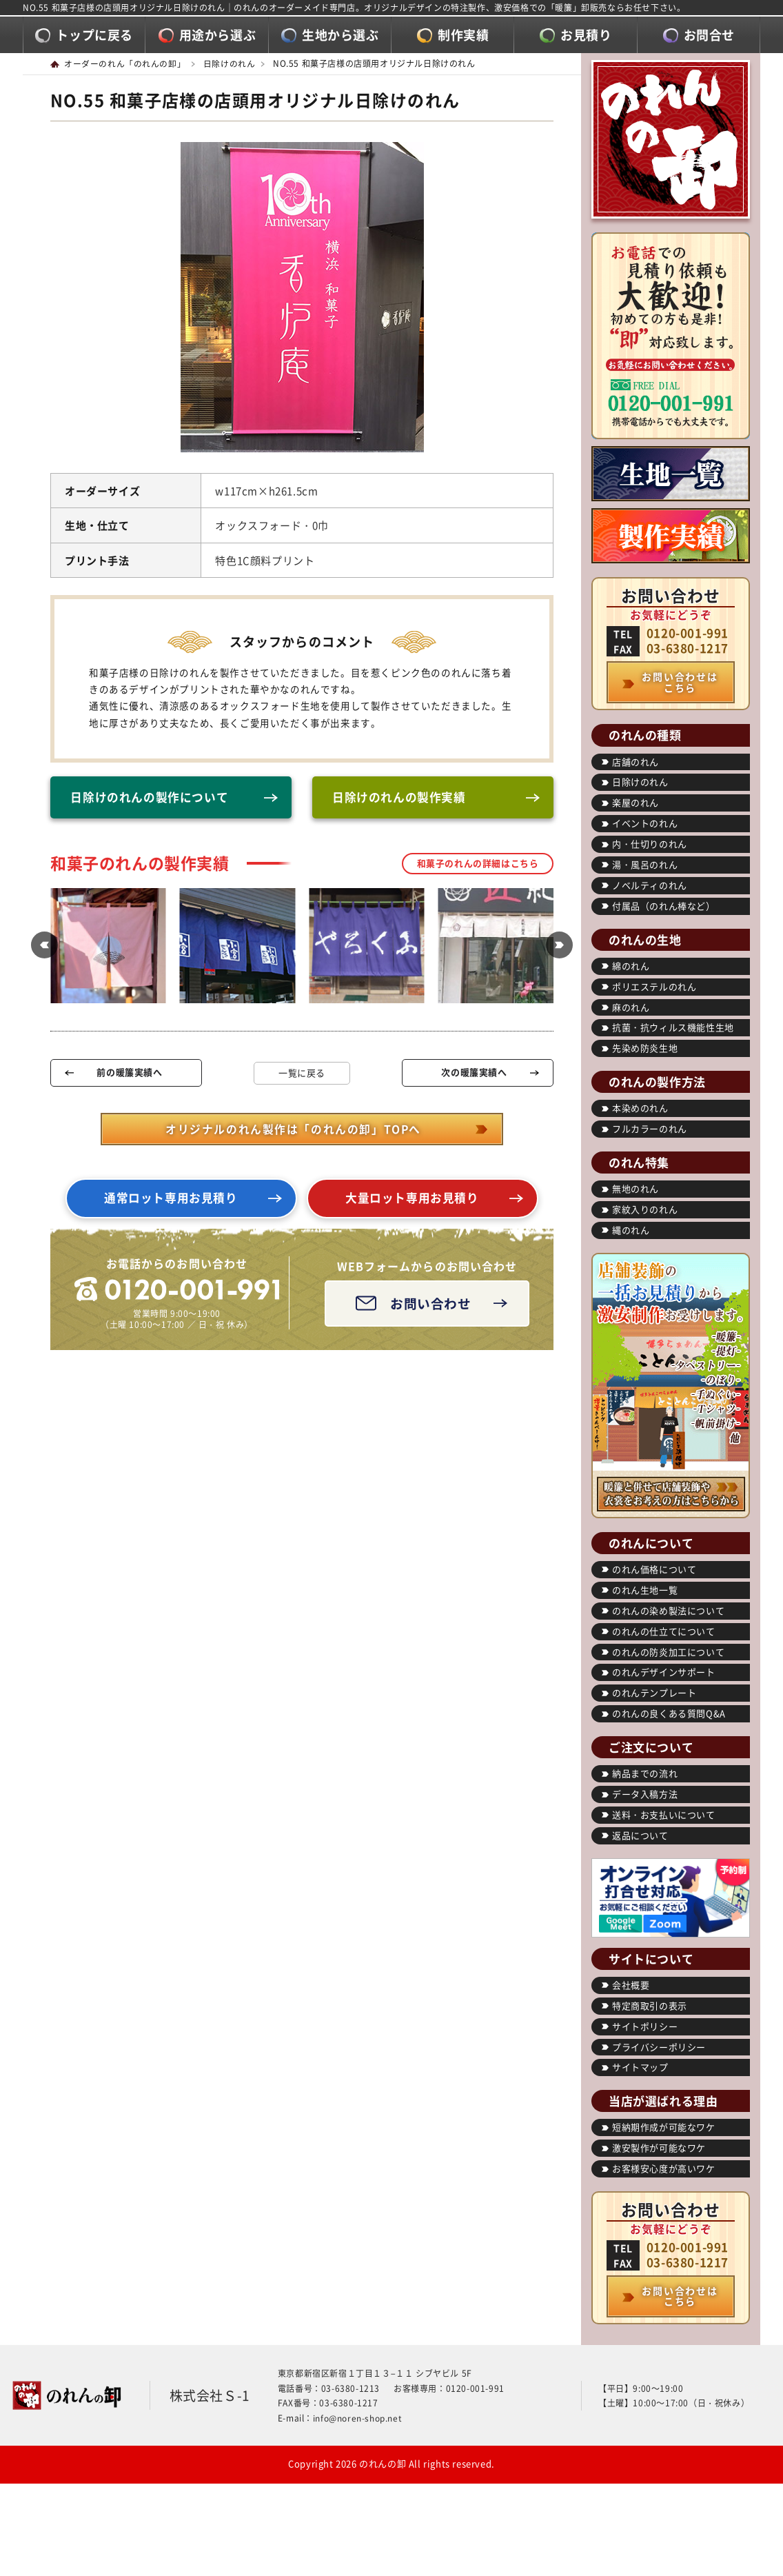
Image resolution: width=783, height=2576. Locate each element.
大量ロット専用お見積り (412, 1199)
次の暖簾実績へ (474, 1073)
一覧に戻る (301, 1073)
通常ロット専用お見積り (171, 1199)
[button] (43, 946)
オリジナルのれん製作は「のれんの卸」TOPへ (293, 1130)
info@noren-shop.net (357, 2418)
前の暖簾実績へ (129, 1073)
